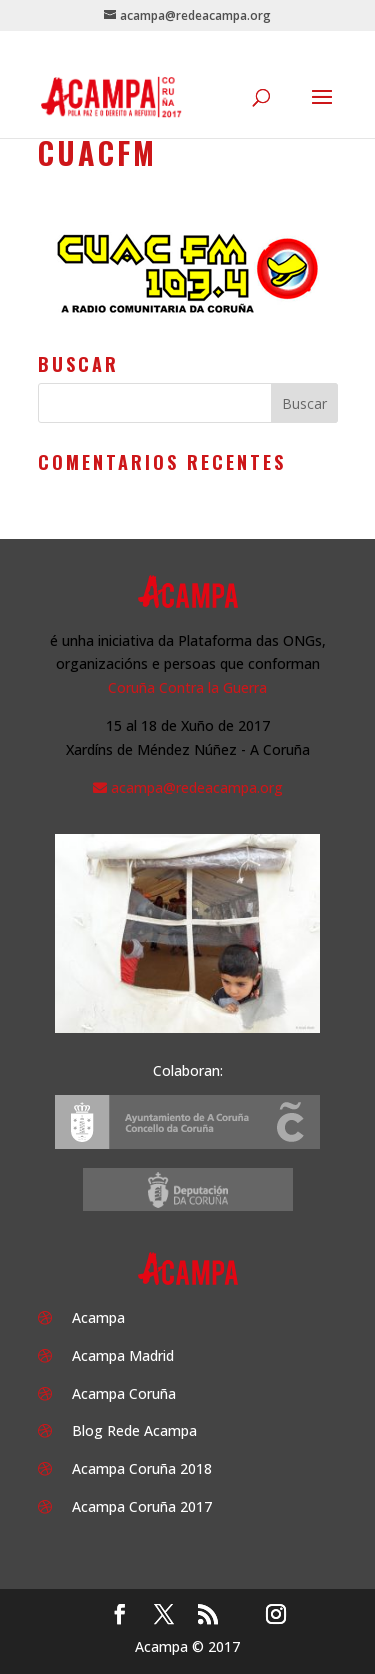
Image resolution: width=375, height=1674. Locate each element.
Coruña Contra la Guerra (187, 687)
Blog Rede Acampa (134, 1430)
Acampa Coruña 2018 (142, 1468)
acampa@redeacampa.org (197, 787)
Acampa (98, 1317)
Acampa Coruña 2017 (142, 1506)
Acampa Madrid (123, 1355)
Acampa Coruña (124, 1393)
